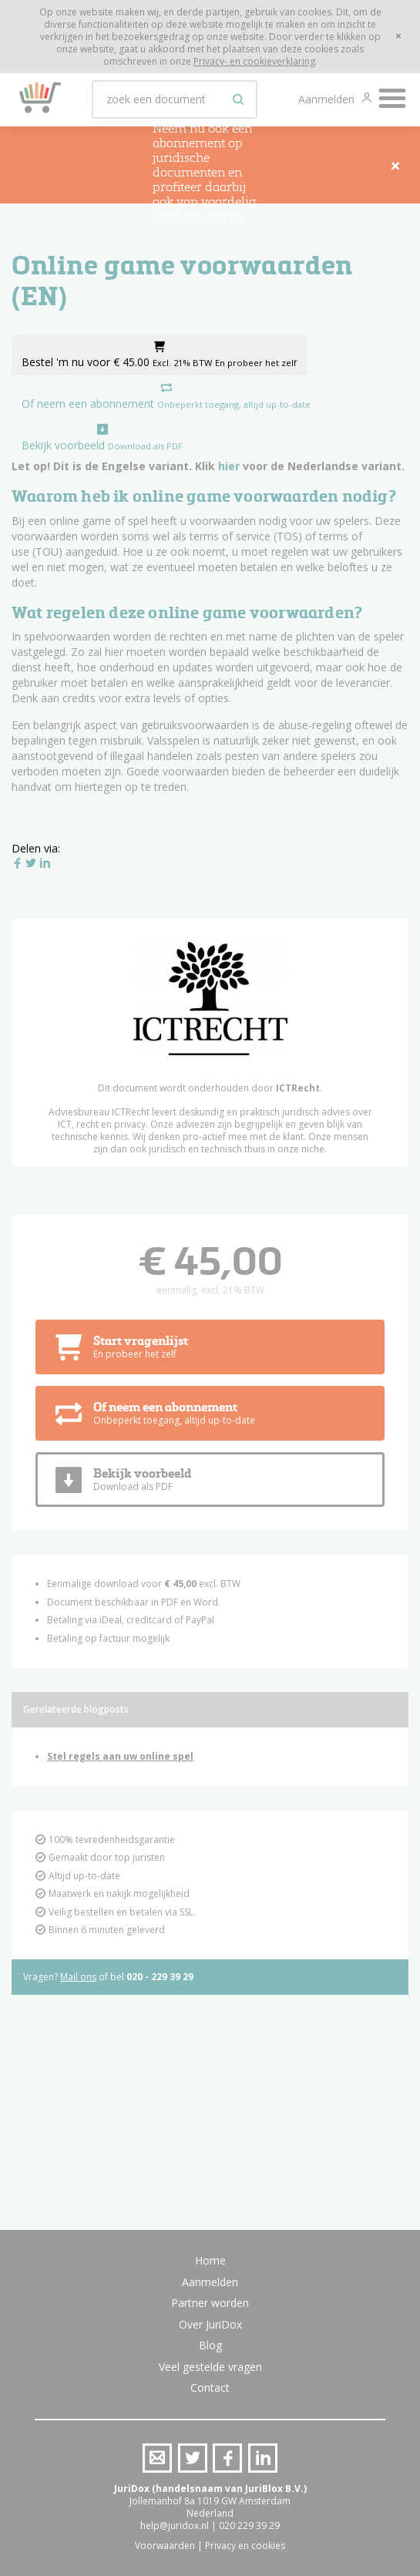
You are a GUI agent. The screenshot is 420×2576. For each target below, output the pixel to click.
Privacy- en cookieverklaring (254, 61)
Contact (210, 2387)
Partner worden (210, 2302)
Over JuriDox (210, 2324)
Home (210, 2260)
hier (229, 466)
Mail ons (78, 1976)
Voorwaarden (165, 2545)
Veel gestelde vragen (210, 2366)
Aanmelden (328, 99)
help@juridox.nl (174, 2525)
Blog (210, 2345)
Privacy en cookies (245, 2545)
